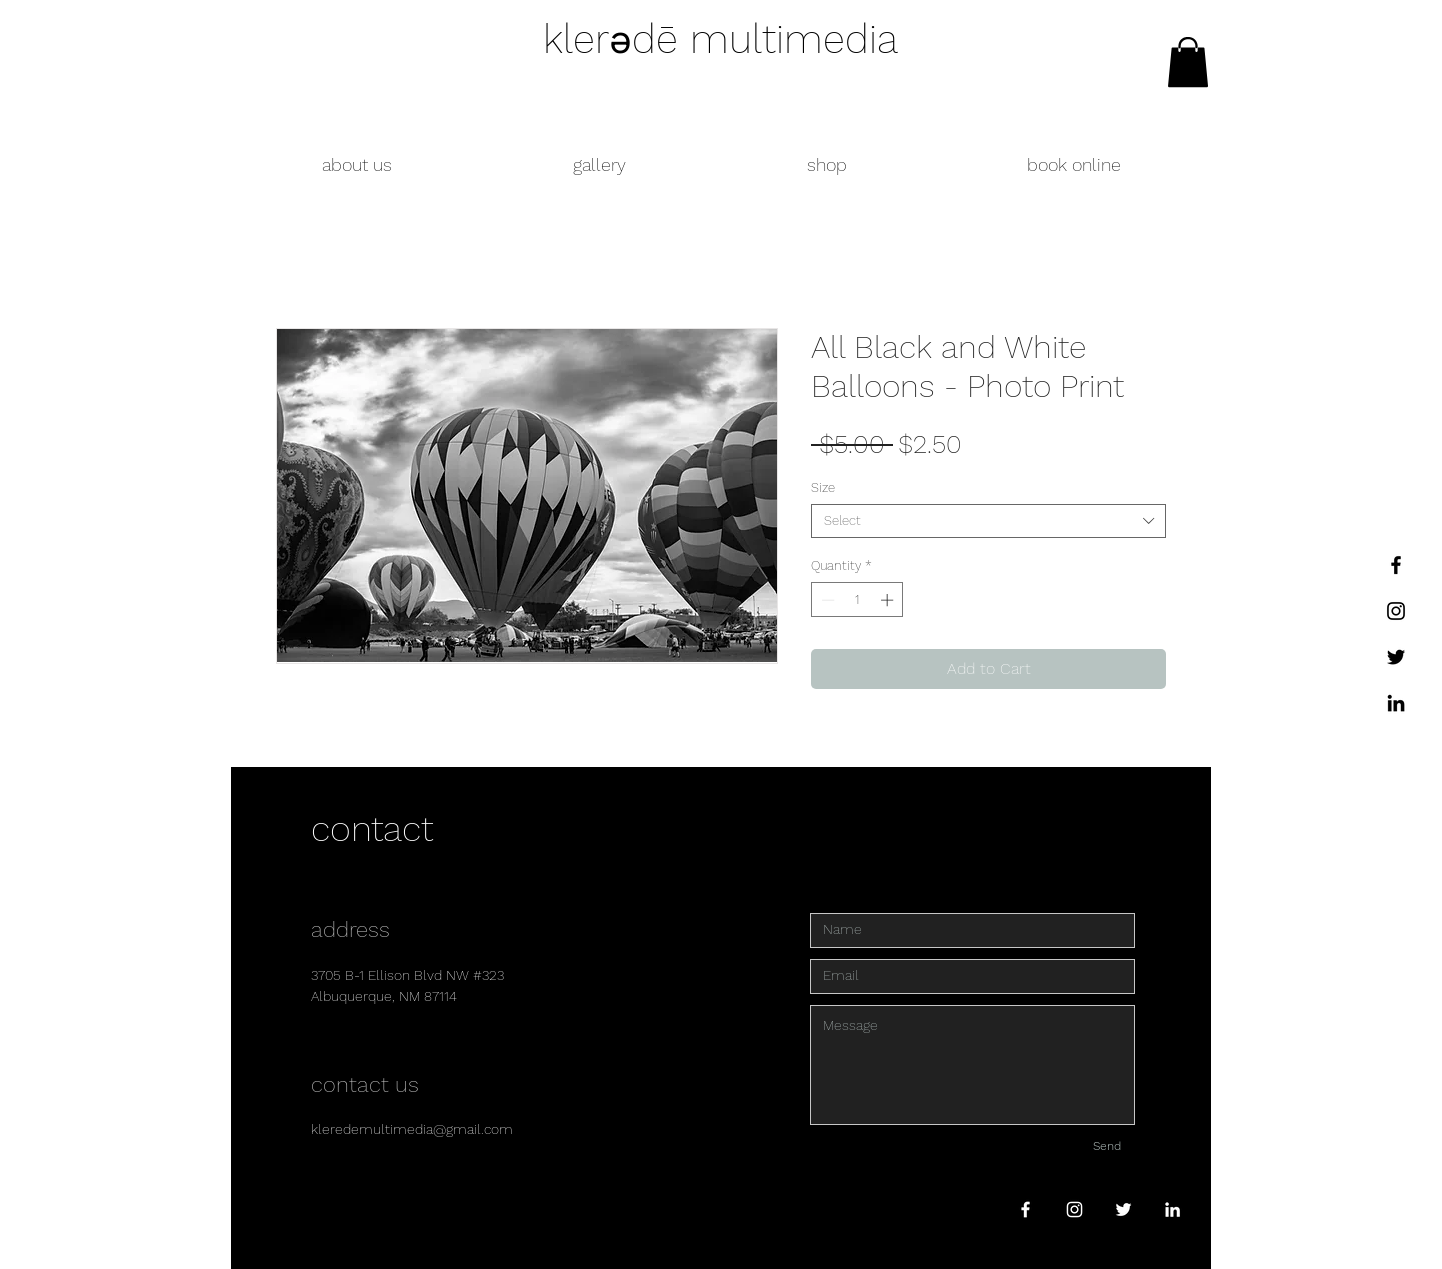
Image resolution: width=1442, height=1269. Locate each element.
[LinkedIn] (1396, 703)
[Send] (1107, 1147)
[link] (1188, 62)
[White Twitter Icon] (1123, 1209)
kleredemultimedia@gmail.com (412, 1129)
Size (823, 487)
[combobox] (988, 521)
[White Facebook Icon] (1025, 1209)
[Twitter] (1396, 657)
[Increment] (889, 600)
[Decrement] (826, 600)
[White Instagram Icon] (1074, 1209)
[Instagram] (1396, 611)
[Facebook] (1396, 565)
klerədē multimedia (720, 39)
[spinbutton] (857, 600)
